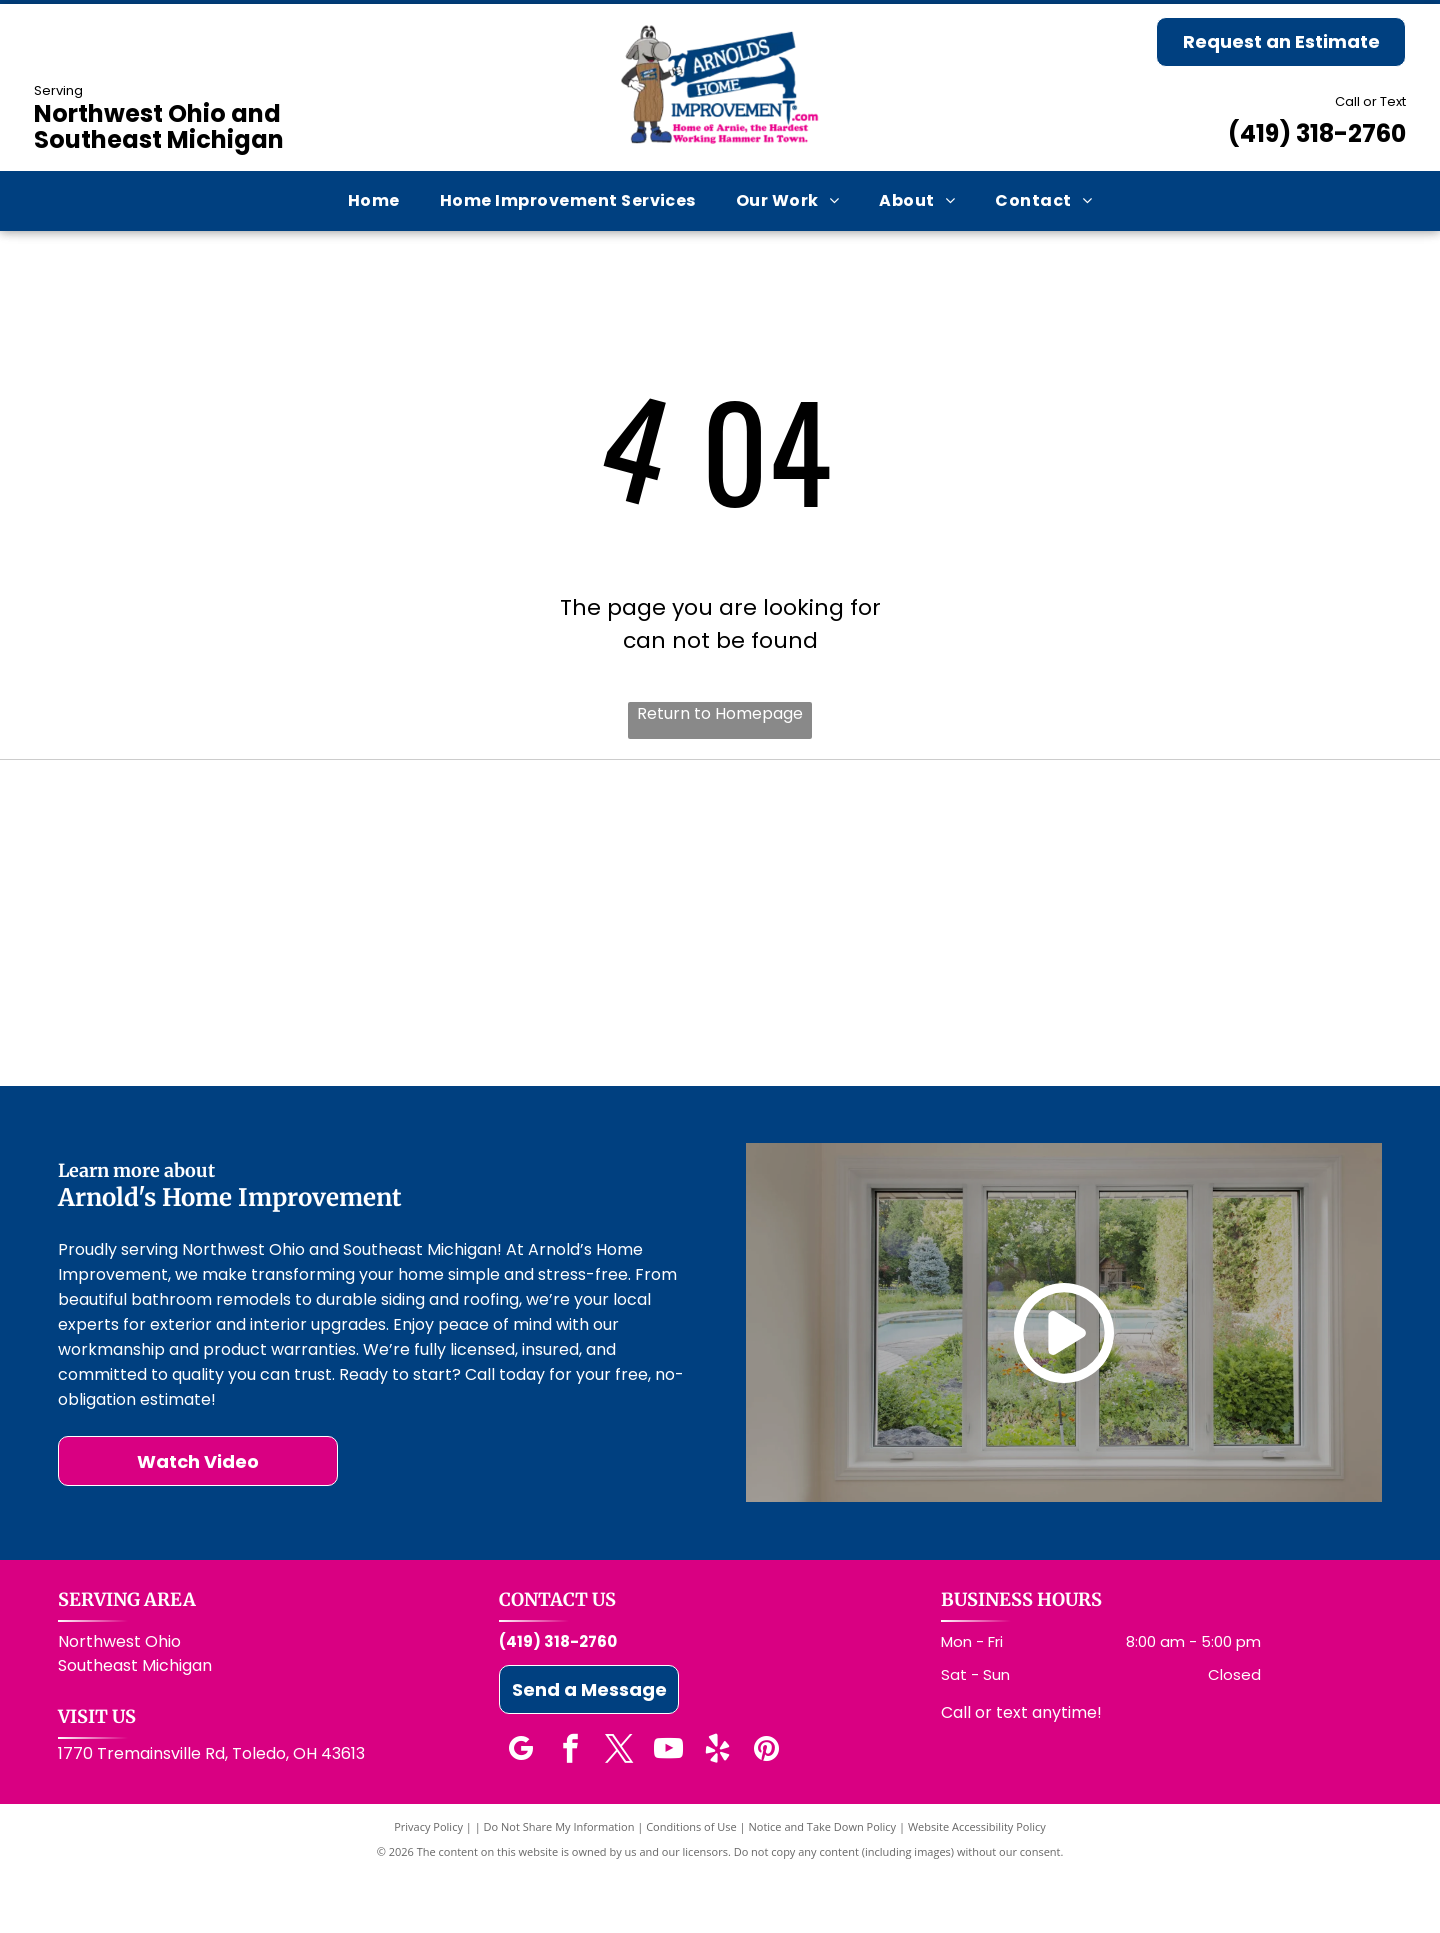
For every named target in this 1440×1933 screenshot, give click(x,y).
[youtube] (668, 1810)
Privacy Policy (428, 1885)
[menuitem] (374, 200)
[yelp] (717, 1810)
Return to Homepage (720, 713)
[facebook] (570, 1810)
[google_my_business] (521, 1810)
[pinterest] (766, 1810)
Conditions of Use (691, 1885)
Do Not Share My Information (559, 1885)
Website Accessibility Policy (977, 1885)
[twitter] (619, 1810)
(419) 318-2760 (1317, 133)
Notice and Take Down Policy (823, 1885)
